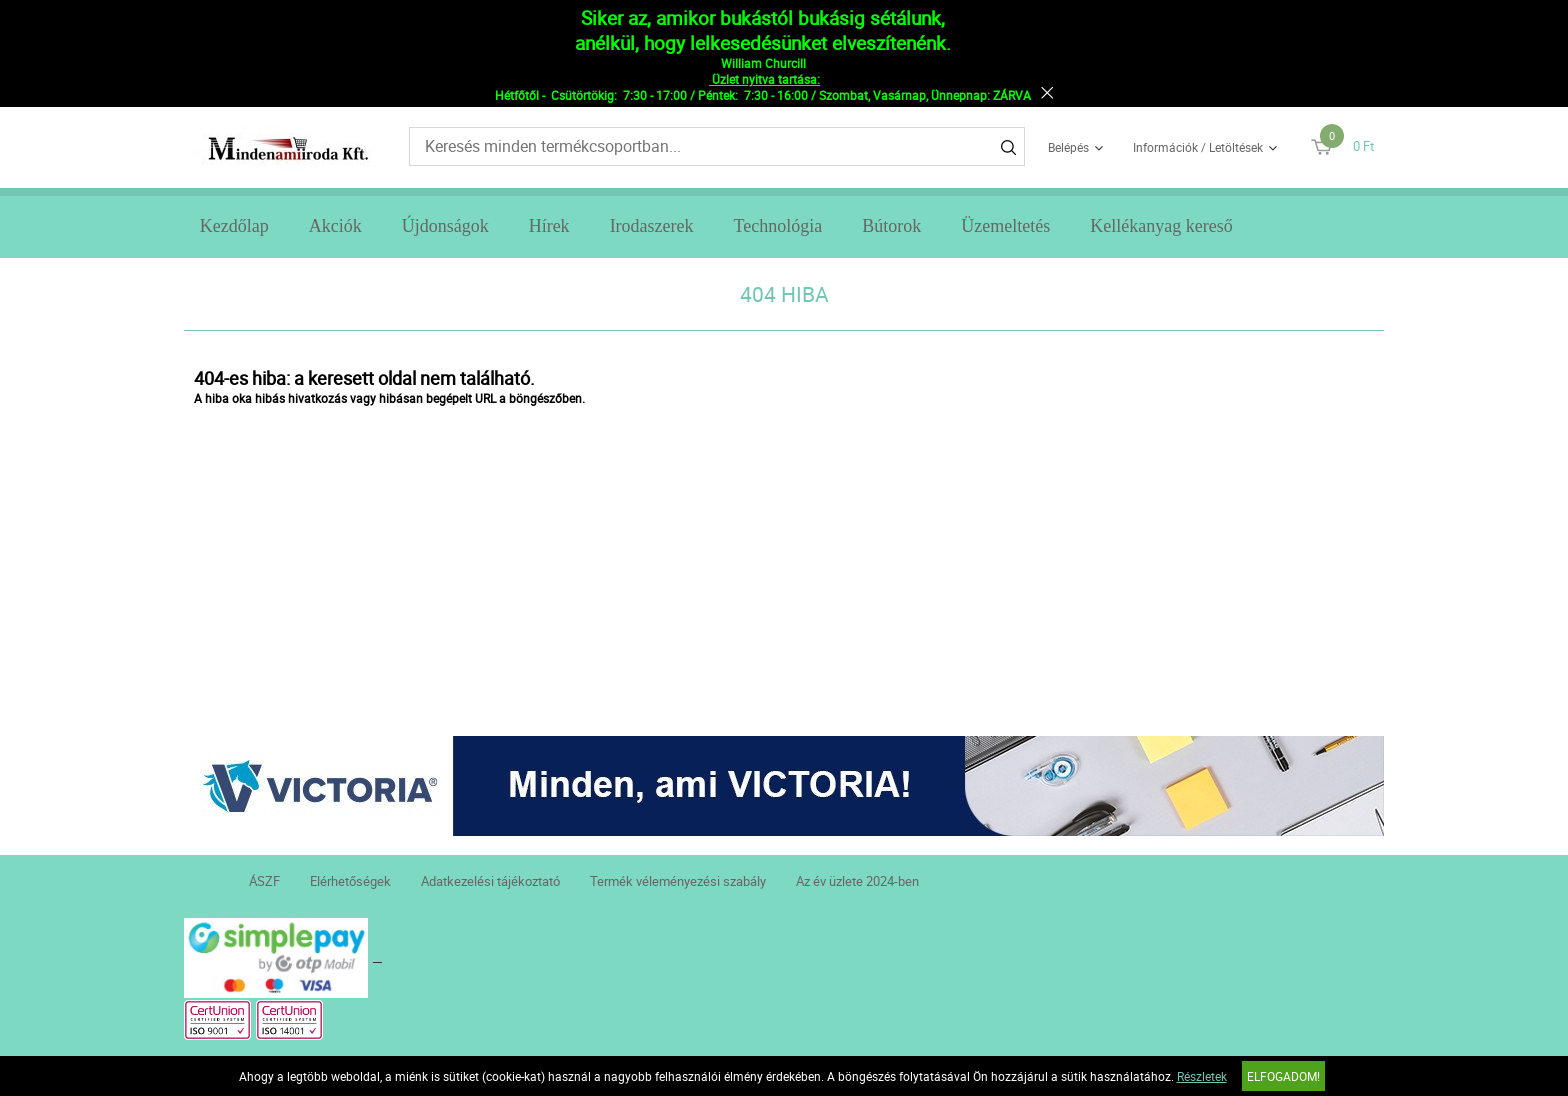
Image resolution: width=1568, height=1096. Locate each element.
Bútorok (891, 226)
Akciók (335, 226)
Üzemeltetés (1005, 226)
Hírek (549, 226)
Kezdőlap (234, 226)
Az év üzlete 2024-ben (857, 881)
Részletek (1202, 1076)
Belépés (1068, 147)
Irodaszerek (652, 226)
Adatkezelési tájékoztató (490, 881)
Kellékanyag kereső (1161, 226)
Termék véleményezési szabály (678, 881)
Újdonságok (445, 226)
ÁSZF (264, 881)
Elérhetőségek (350, 881)
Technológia (778, 226)
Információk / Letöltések (1198, 147)
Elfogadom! (1283, 1076)
